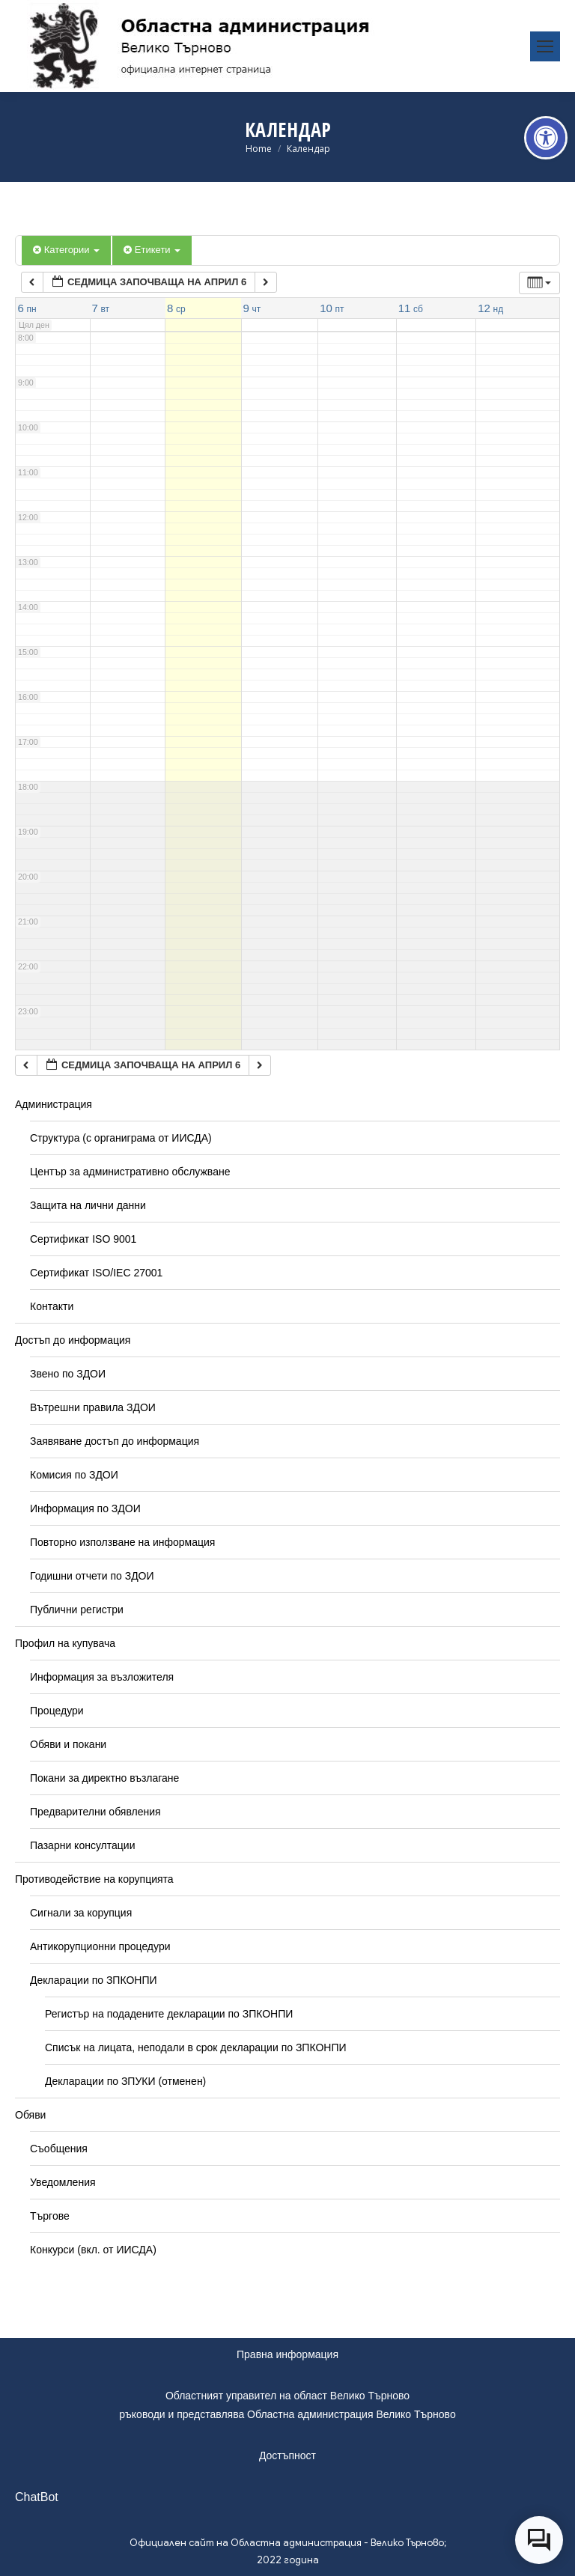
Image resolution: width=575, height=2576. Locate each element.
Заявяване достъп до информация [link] (114, 1441)
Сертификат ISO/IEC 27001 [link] (96, 1273)
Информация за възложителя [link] (102, 1677)
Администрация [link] (53, 1104)
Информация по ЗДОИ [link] (85, 1508)
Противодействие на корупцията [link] (94, 1879)
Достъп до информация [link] (72, 1340)
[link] (545, 137)
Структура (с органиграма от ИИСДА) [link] (121, 1138)
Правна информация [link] (287, 2354)
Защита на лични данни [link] (88, 1205)
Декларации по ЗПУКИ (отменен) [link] (125, 2081)
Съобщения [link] (59, 2149)
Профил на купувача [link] (65, 1643)
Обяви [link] (30, 2115)
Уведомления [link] (63, 2182)
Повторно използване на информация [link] (122, 1542)
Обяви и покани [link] (68, 1744)
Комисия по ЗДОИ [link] (74, 1475)
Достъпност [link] (287, 2455)
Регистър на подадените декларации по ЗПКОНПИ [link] (169, 2014)
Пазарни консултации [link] (83, 1845)
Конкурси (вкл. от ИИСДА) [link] (93, 2250)
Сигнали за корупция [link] (81, 1913)
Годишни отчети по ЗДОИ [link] (92, 1576)
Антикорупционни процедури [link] (100, 1946)
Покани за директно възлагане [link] (104, 1778)
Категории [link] (66, 249)
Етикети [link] (152, 249)
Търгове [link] (50, 2216)
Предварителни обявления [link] (95, 1812)
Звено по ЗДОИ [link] (68, 1374)
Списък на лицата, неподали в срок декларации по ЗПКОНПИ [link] (196, 2047)
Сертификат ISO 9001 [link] (83, 1239)
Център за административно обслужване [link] (130, 1172)
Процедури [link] (57, 1711)
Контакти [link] (51, 1306)
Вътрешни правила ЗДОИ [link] (93, 1407)
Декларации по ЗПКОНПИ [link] (93, 1980)
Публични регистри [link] (77, 1610)
